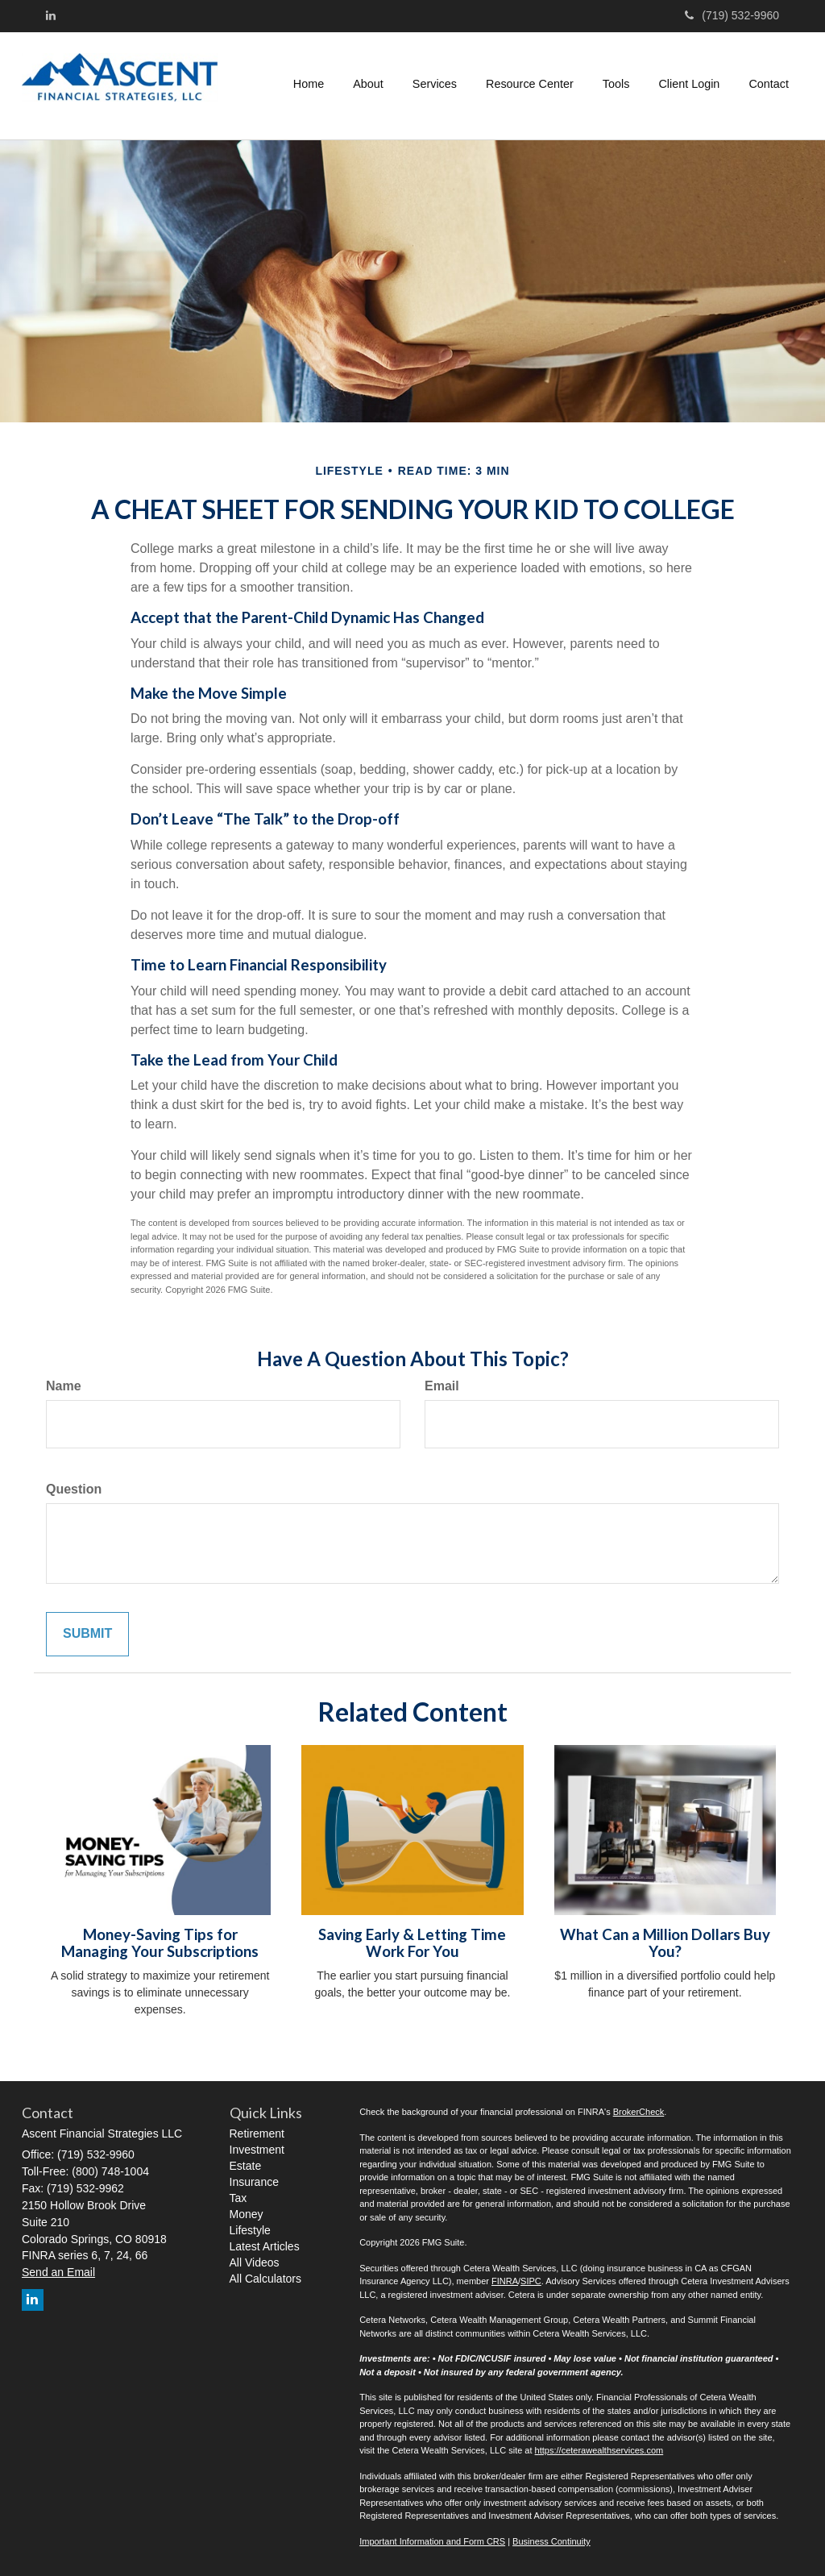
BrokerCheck (639, 2112)
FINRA (504, 2281)
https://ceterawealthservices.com (599, 2450)
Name (63, 1386)
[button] (368, 84)
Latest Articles (265, 2246)
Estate (246, 2165)
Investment (257, 2149)
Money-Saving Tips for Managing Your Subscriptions (160, 1943)
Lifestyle (250, 2230)
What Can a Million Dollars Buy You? (665, 1943)
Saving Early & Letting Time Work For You (412, 1943)
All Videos (255, 2262)
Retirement (257, 2133)
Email (442, 1386)
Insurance (254, 2181)
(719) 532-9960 (732, 15)
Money (246, 2214)
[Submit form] (87, 1634)
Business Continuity (551, 2541)
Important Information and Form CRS (432, 2541)
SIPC (530, 2281)
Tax (238, 2198)
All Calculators (265, 2278)
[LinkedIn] (51, 15)
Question (74, 1489)
